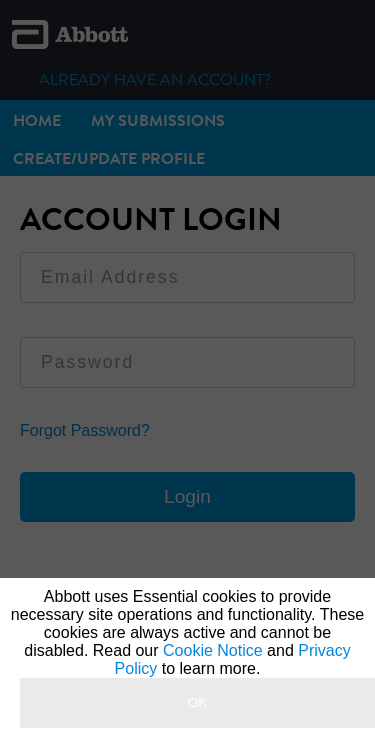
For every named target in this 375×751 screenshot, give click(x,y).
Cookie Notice (213, 650)
